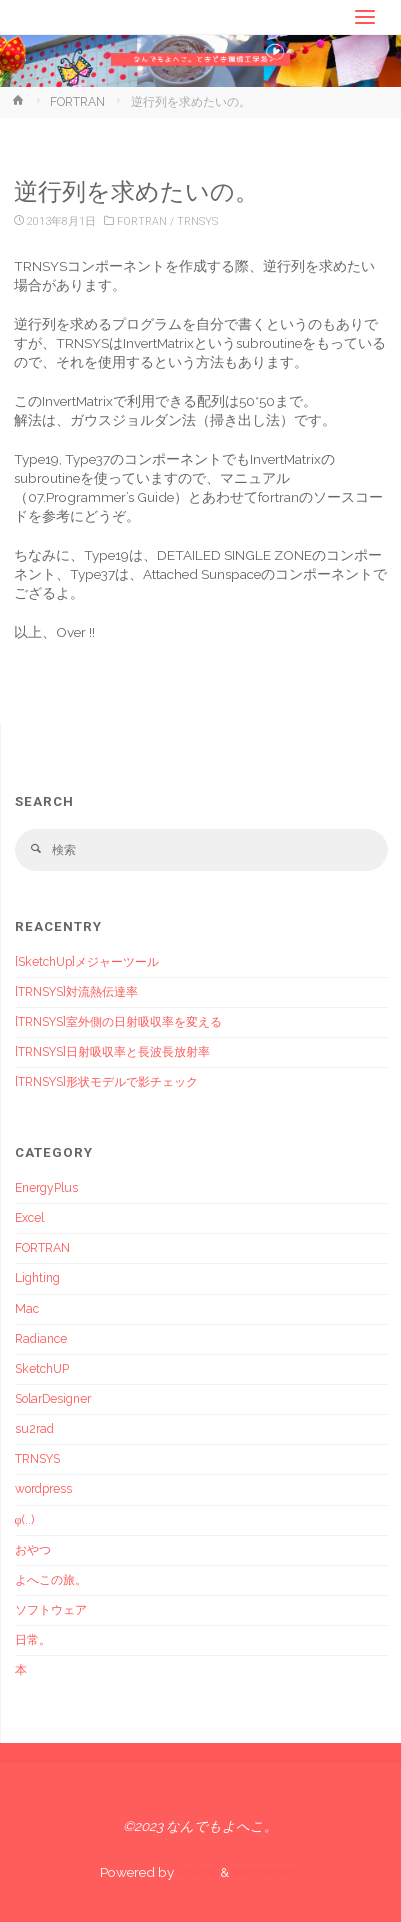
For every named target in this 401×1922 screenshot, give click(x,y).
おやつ (33, 1550)
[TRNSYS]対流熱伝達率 (76, 992)
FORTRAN (77, 102)
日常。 (33, 1640)
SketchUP (42, 1369)
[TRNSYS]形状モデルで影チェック (106, 1082)
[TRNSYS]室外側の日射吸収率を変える (118, 1022)
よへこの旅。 (51, 1580)
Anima (195, 1872)
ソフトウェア (51, 1610)
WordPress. (267, 1872)
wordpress (43, 1489)
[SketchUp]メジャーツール (87, 962)
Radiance (41, 1339)
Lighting (37, 1278)
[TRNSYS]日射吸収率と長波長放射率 (112, 1052)
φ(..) (24, 1520)
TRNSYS (197, 221)
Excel (29, 1218)
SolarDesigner (53, 1399)
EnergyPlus (46, 1188)
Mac (27, 1309)
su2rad (34, 1429)
